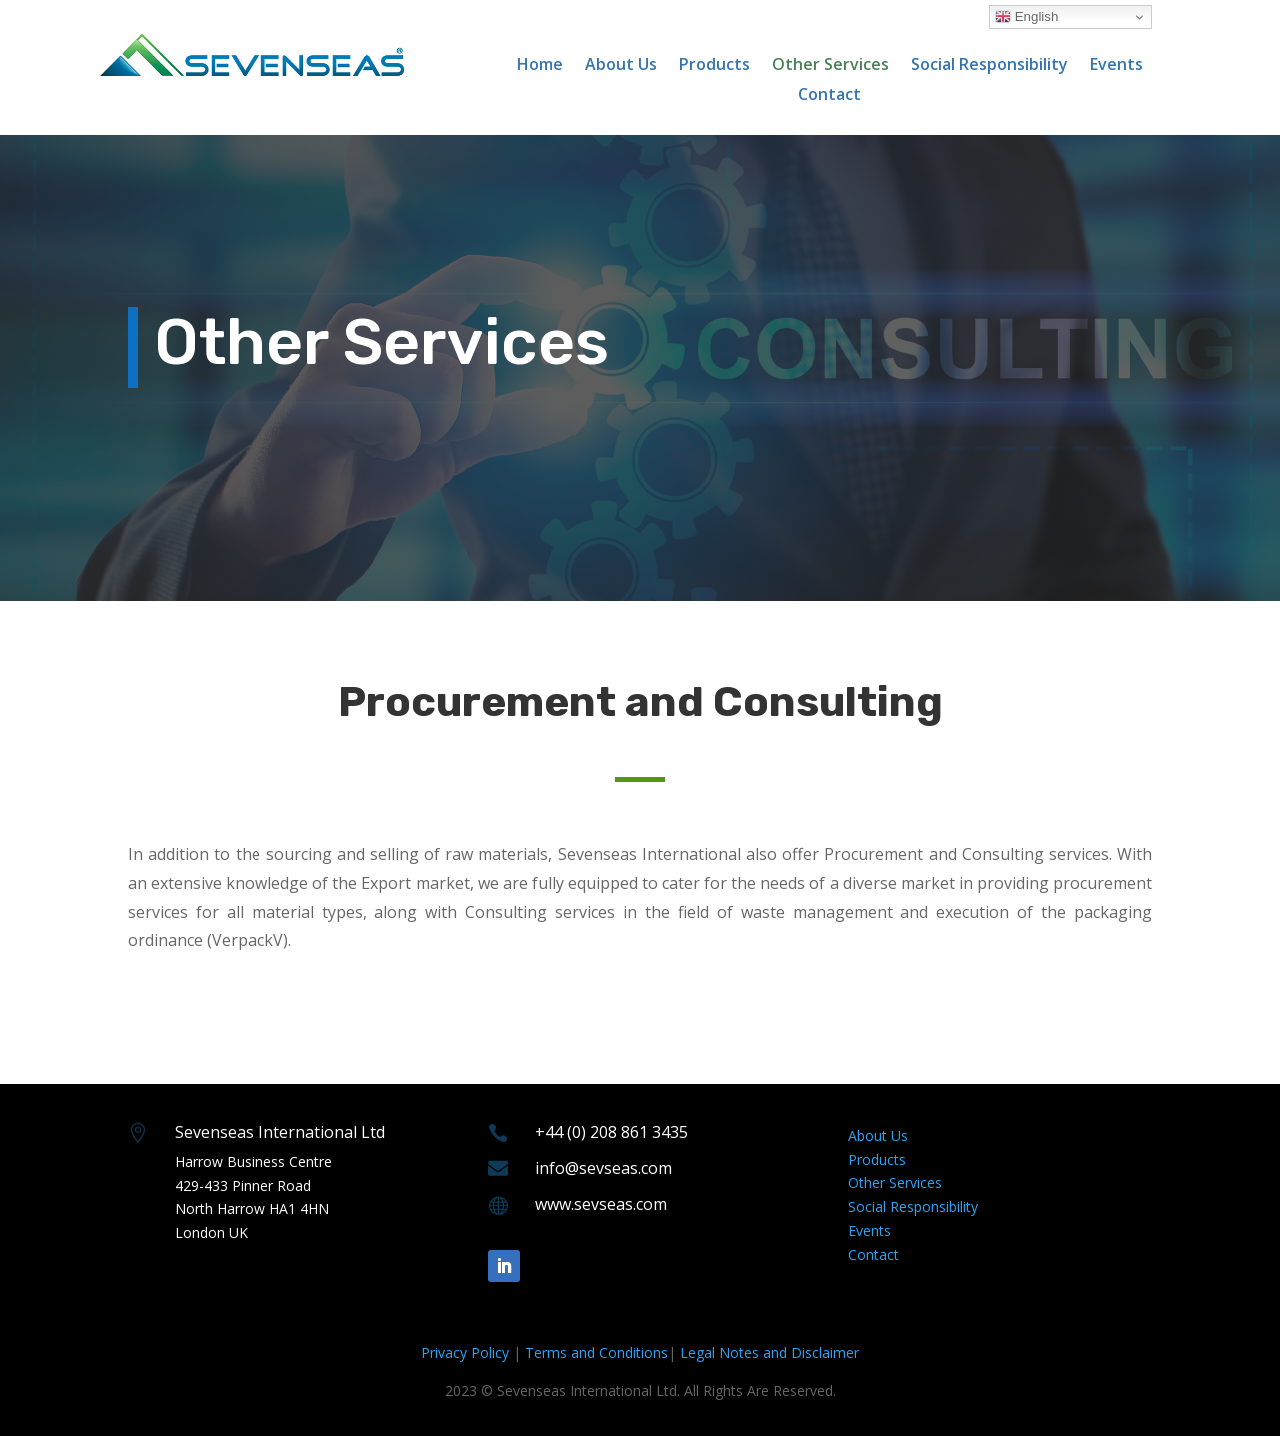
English (1026, 17)
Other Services (830, 66)
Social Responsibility (989, 66)
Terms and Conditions (596, 1352)
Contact (829, 96)
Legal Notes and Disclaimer (769, 1352)
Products (714, 66)
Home (540, 66)
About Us (621, 66)
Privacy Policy (465, 1352)
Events (1116, 66)
